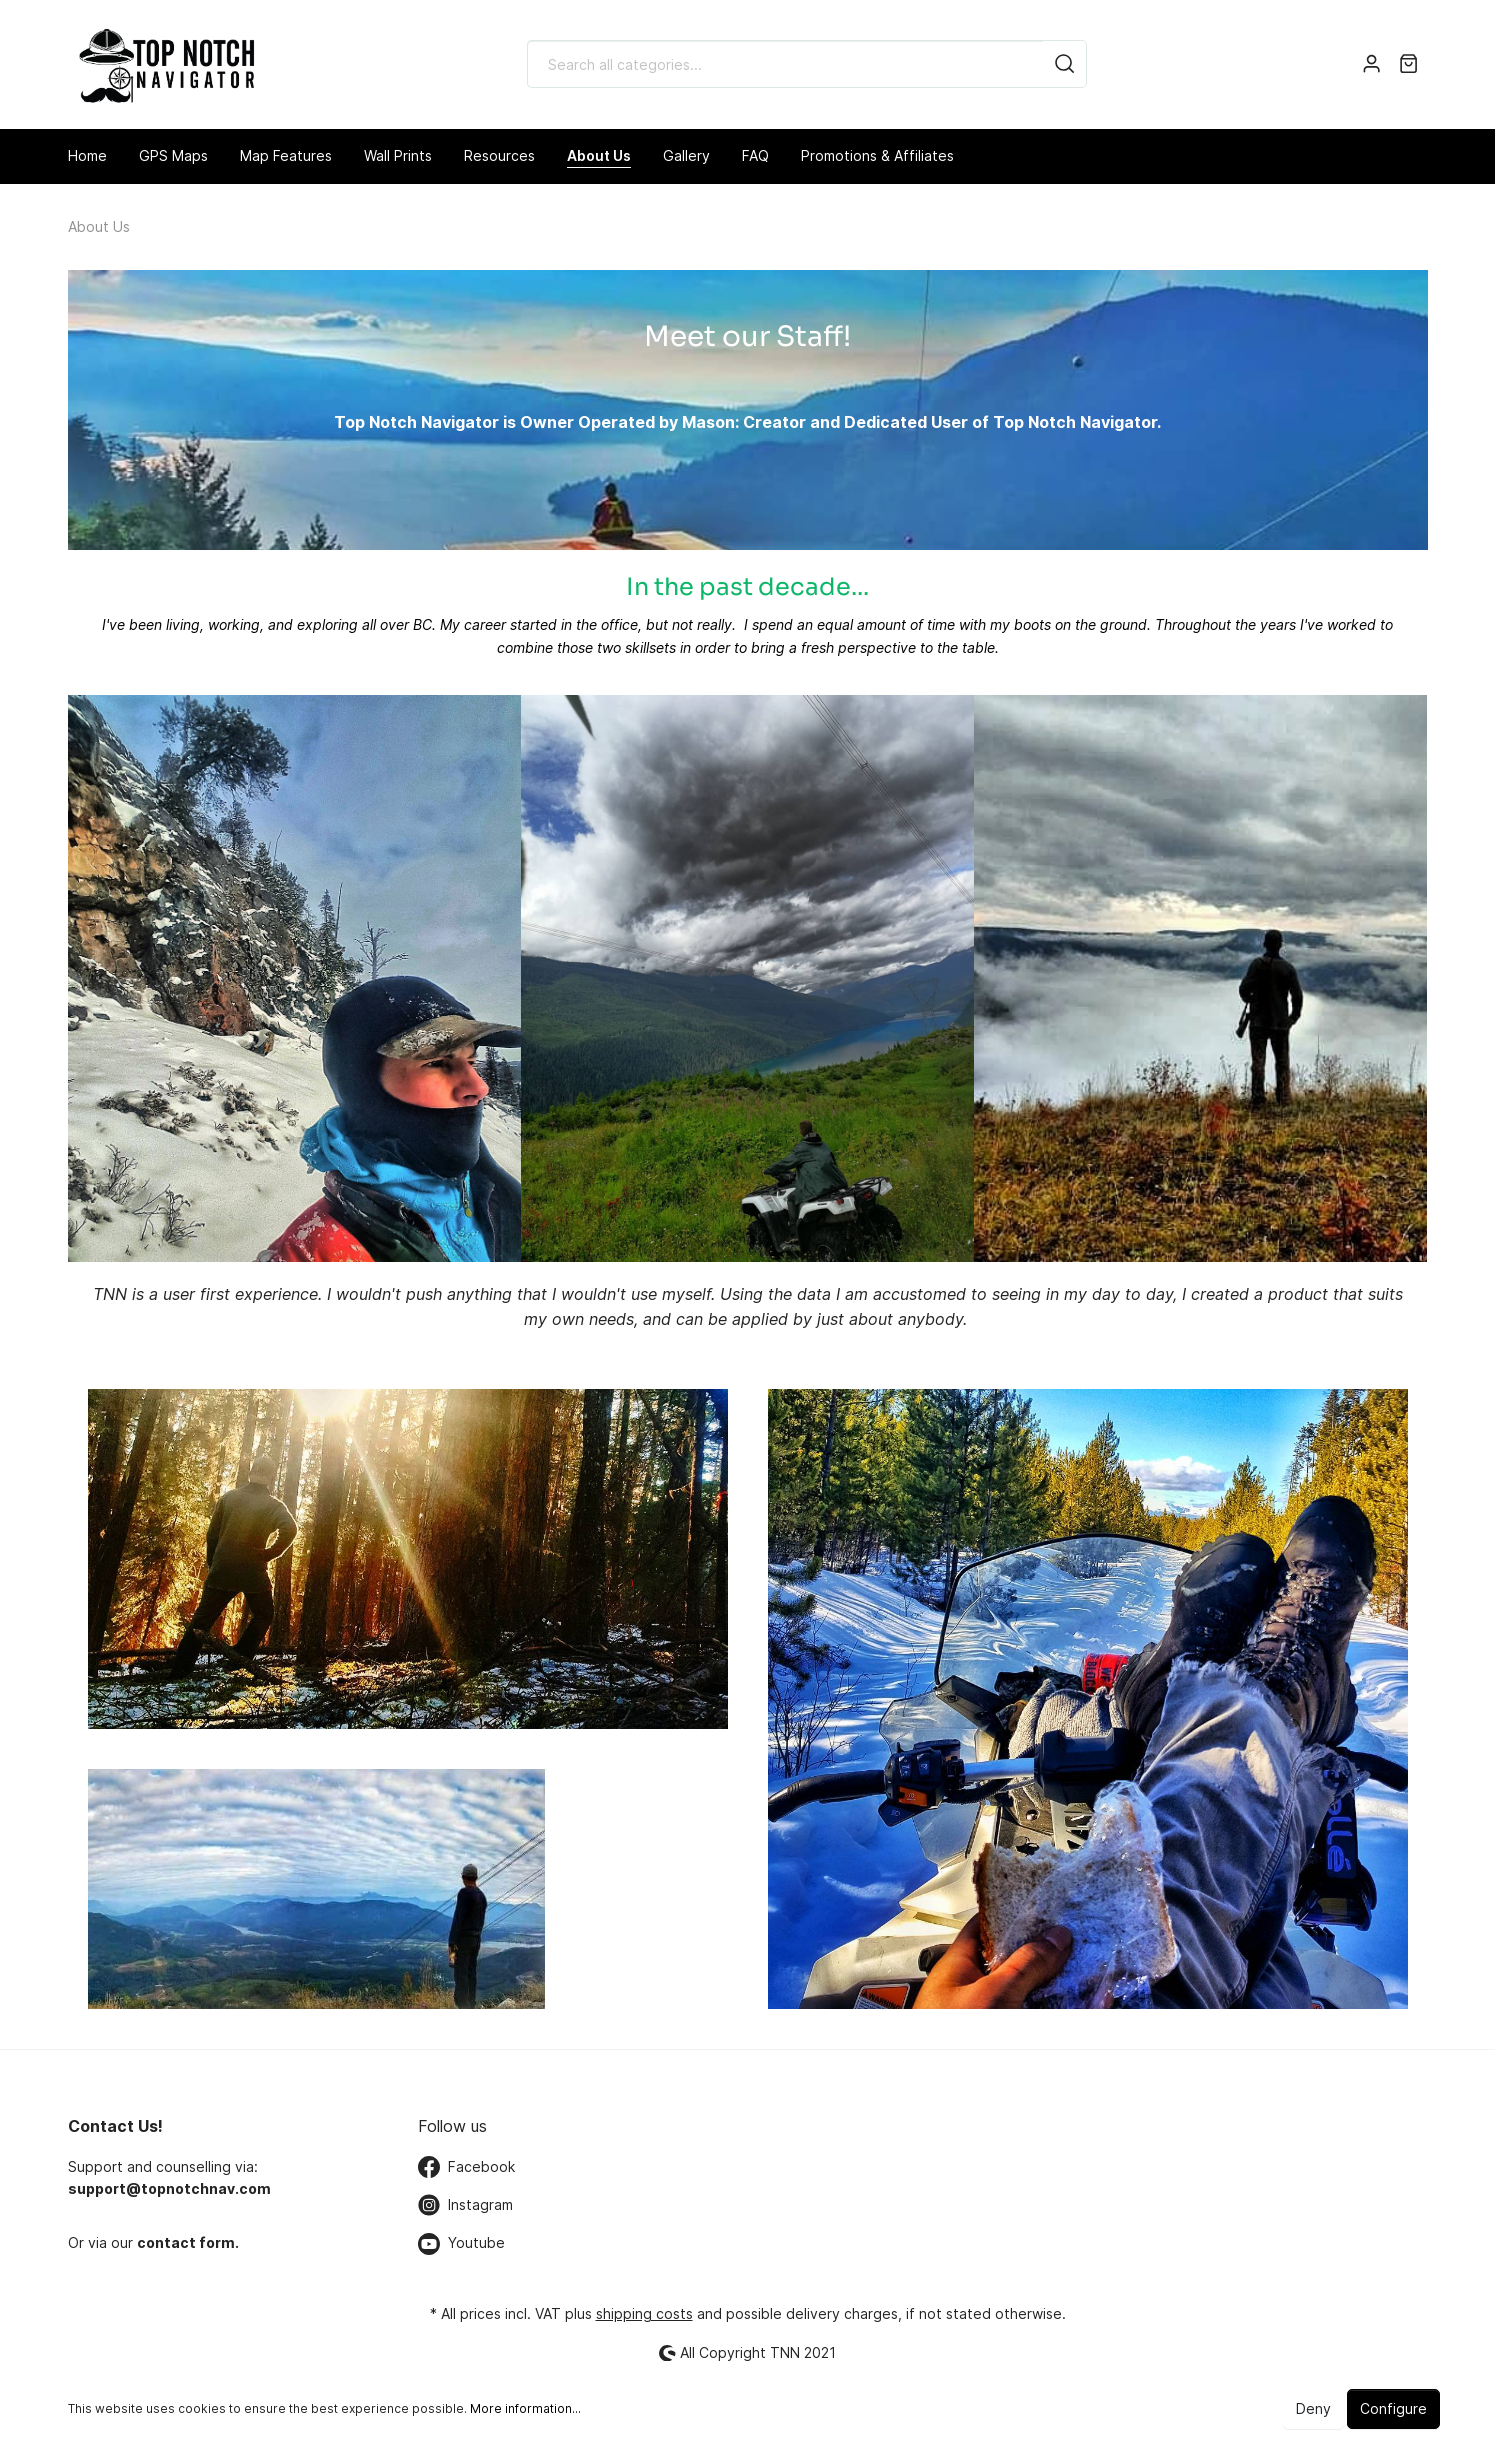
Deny (1313, 2408)
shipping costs (644, 2313)
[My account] (1371, 64)
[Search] (1065, 64)
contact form (186, 2242)
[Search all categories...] (785, 64)
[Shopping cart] (1408, 64)
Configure (1393, 2408)
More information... (525, 2408)
